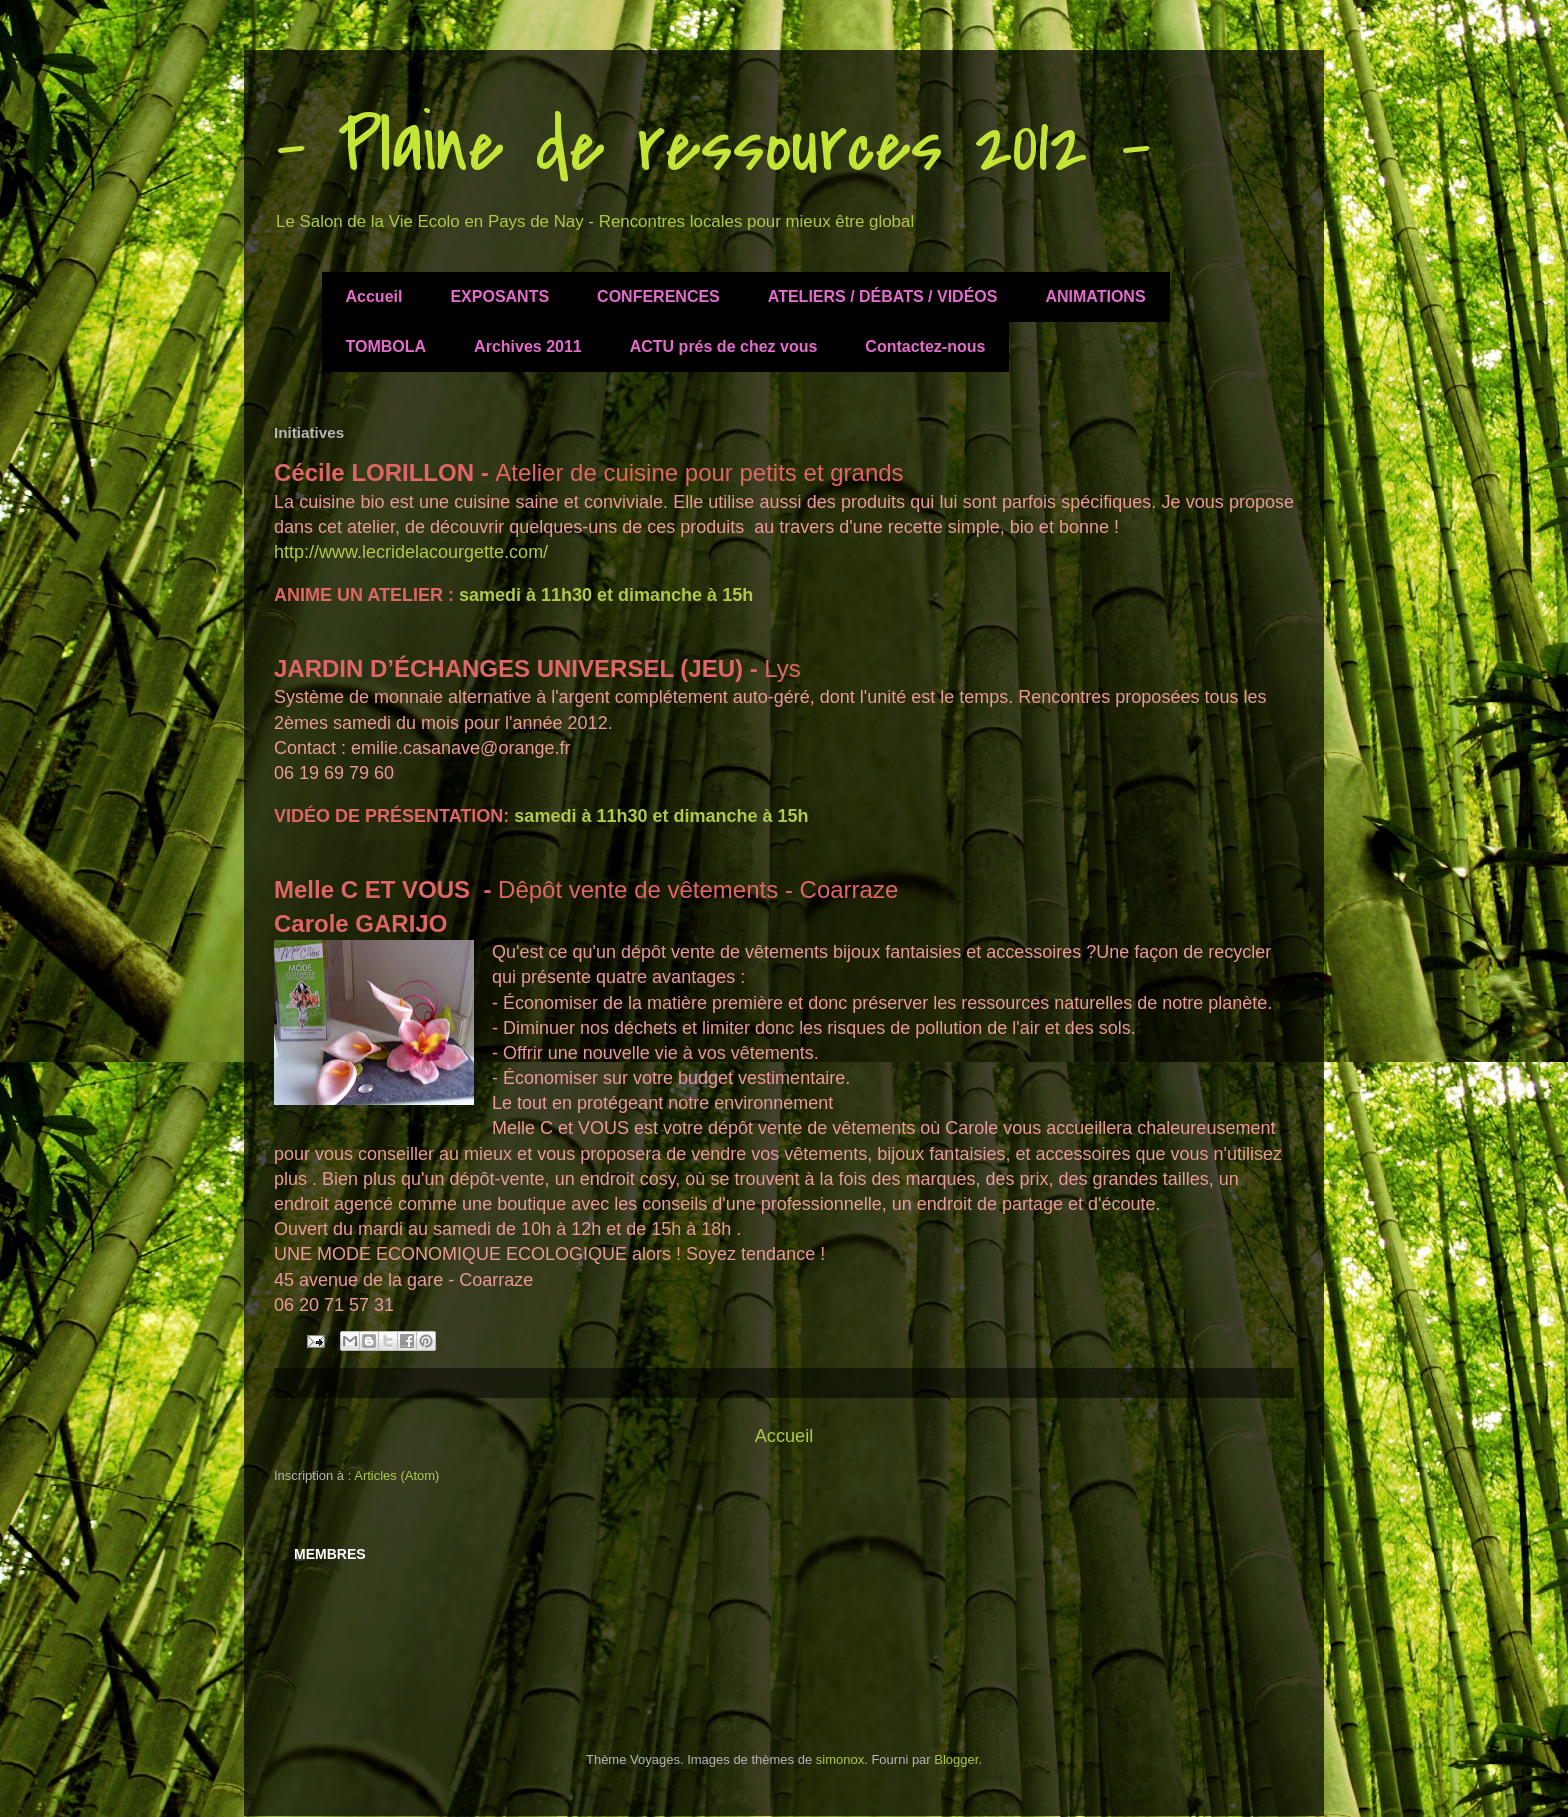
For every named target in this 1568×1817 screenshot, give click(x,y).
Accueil (374, 296)
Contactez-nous (925, 346)
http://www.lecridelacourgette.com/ (411, 552)
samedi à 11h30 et (538, 595)
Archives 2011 (528, 346)
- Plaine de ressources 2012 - (712, 146)
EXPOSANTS (499, 296)
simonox (840, 1759)
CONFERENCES (658, 296)
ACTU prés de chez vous (724, 346)
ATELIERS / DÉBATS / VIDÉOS (883, 296)
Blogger (956, 1759)
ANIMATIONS (1095, 296)
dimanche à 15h (688, 595)
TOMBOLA (386, 346)
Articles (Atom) (396, 1475)
